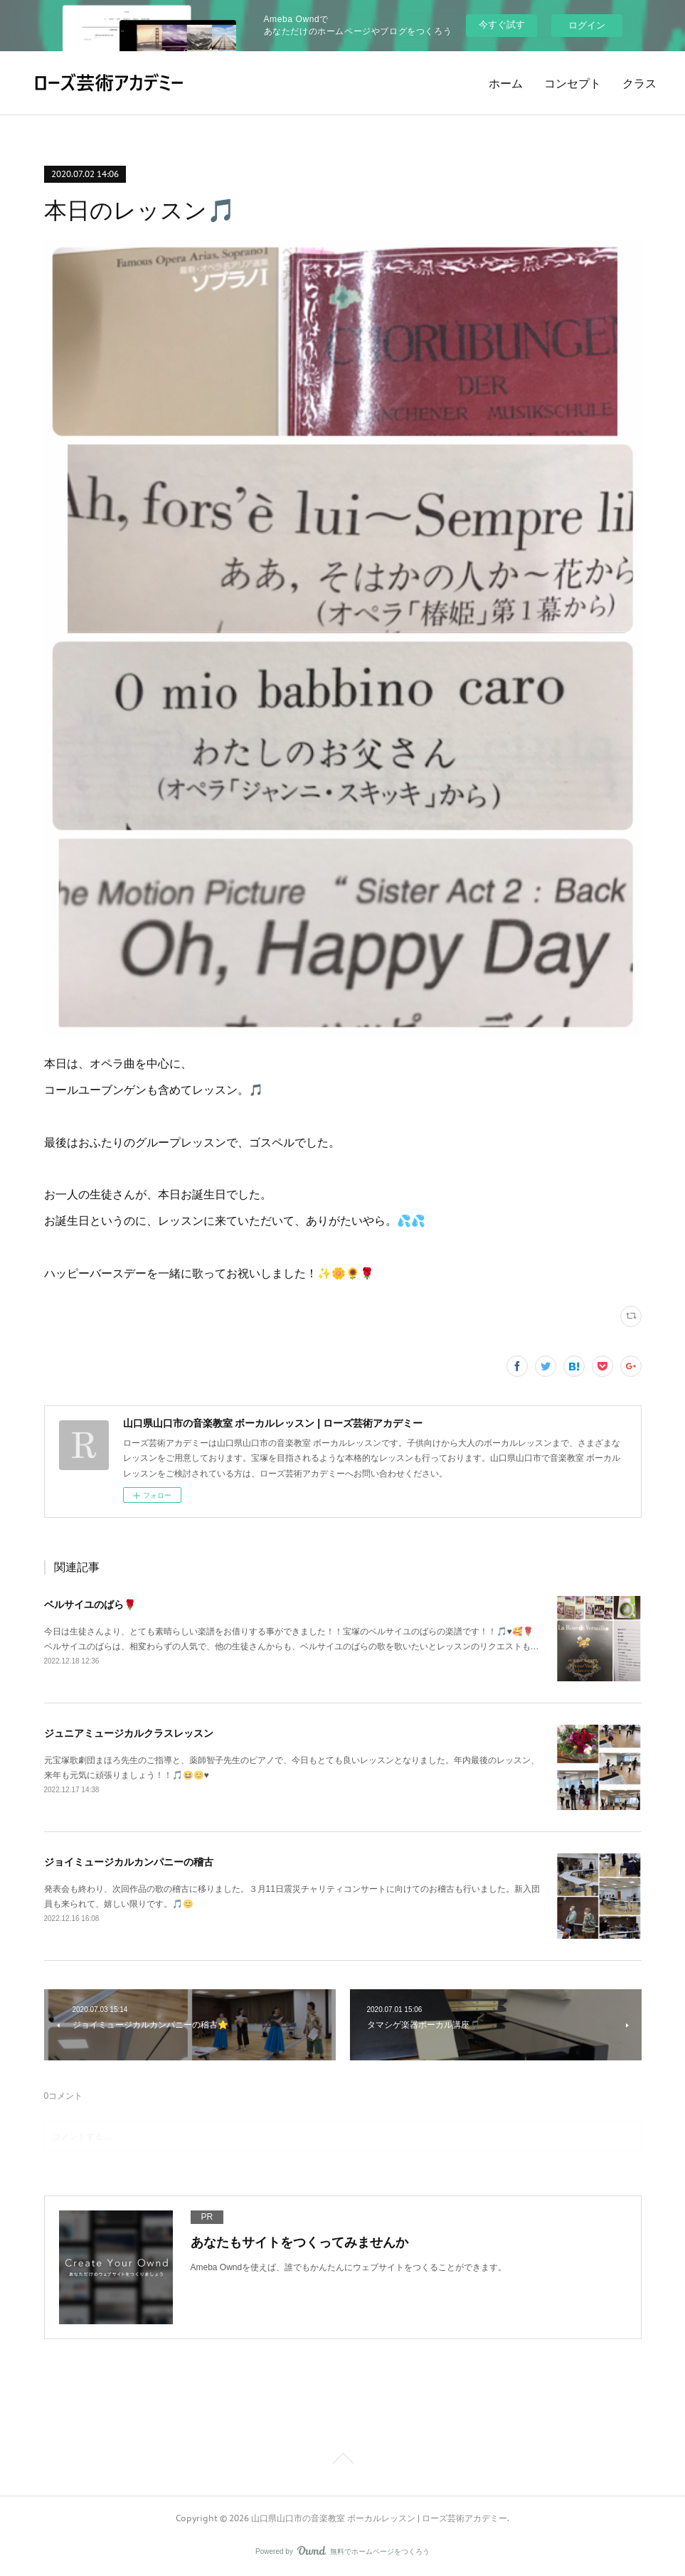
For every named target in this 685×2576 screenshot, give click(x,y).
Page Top (342, 2461)
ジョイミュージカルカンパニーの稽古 (128, 1862)
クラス (639, 83)
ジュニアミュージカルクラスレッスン (128, 1733)
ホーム (506, 83)
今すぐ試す (502, 24)
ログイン (586, 25)
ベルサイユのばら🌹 (90, 1604)
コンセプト (572, 83)
